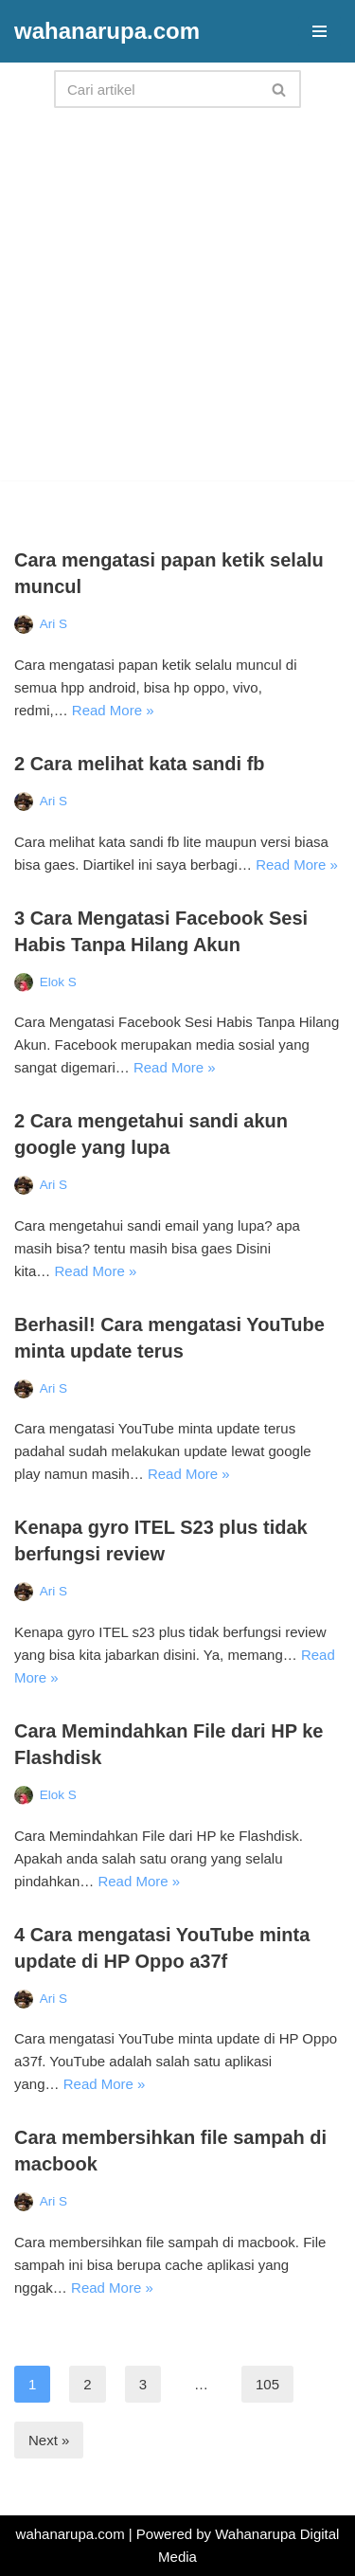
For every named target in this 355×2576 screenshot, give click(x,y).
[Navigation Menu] (319, 31)
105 (267, 2384)
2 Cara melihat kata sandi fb (139, 763)
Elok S (58, 982)
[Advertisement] (177, 302)
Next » (48, 2440)
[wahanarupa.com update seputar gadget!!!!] (107, 31)
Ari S (53, 624)
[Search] (156, 89)
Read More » (113, 710)
